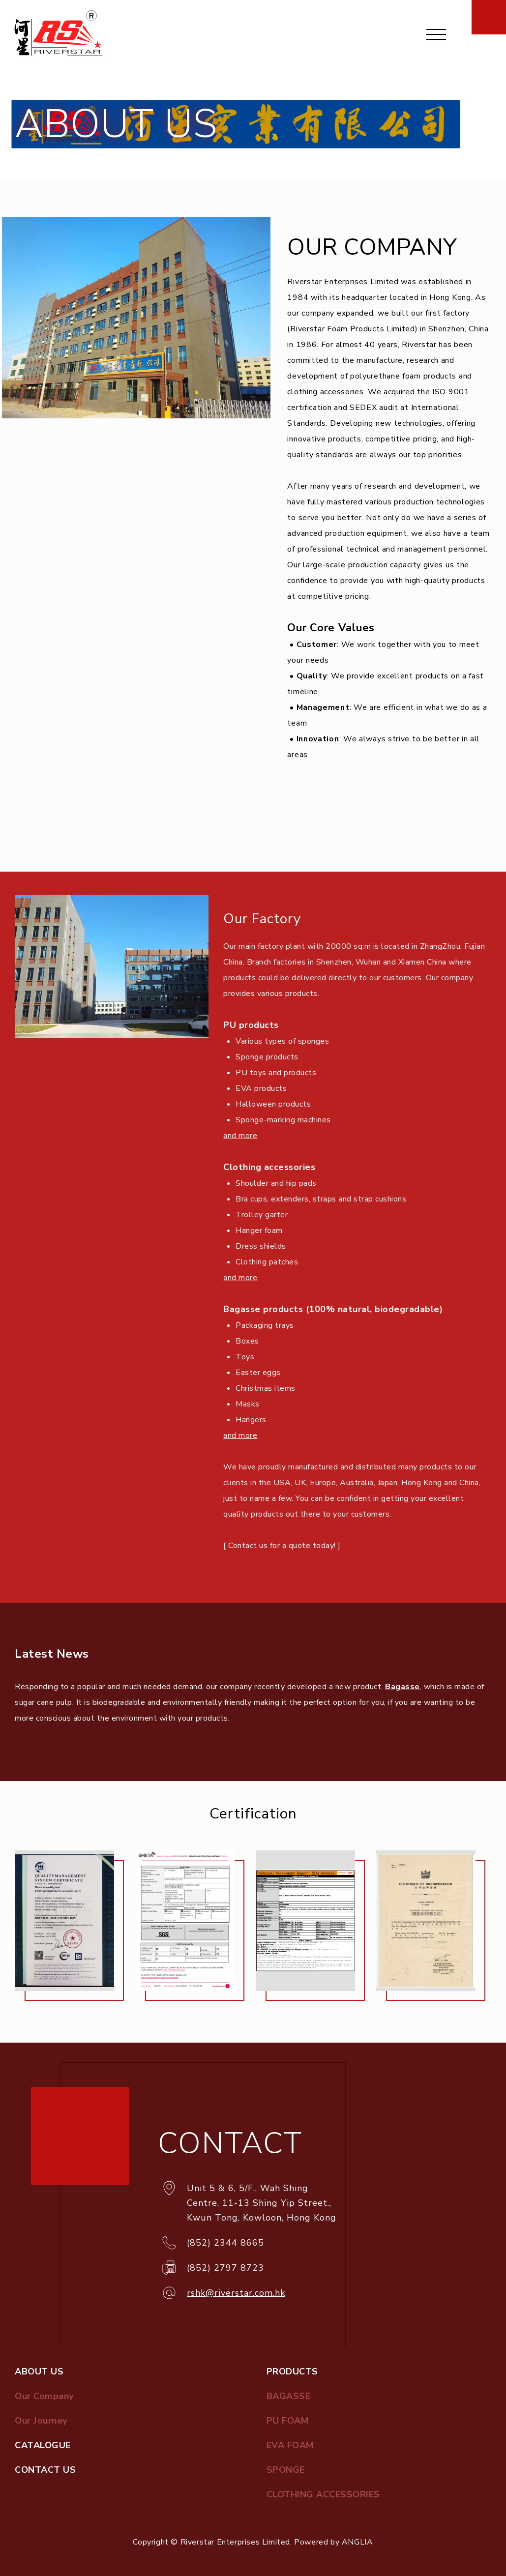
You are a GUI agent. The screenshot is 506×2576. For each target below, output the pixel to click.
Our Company (44, 2396)
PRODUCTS (292, 2371)
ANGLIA (357, 2542)
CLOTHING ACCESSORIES (323, 2494)
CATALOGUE (43, 2445)
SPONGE (286, 2470)
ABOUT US (39, 2371)
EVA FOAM (290, 2445)
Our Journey (41, 2421)
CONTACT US (45, 2470)
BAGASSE (289, 2396)
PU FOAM (288, 2421)
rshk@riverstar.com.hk (236, 2293)
